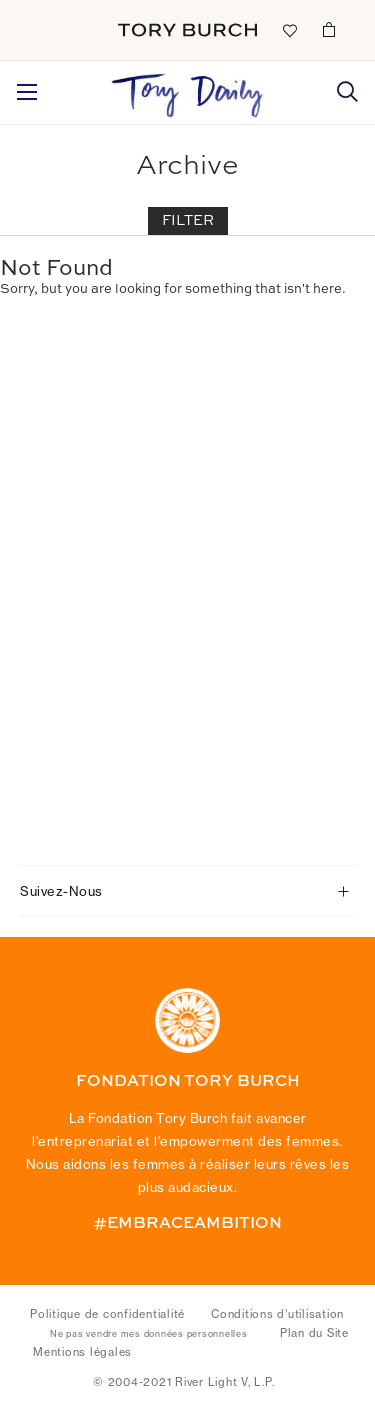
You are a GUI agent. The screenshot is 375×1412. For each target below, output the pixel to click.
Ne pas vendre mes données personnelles (149, 1334)
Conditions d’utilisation (277, 1314)
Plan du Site (314, 1333)
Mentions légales (82, 1352)
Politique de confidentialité (107, 1314)
